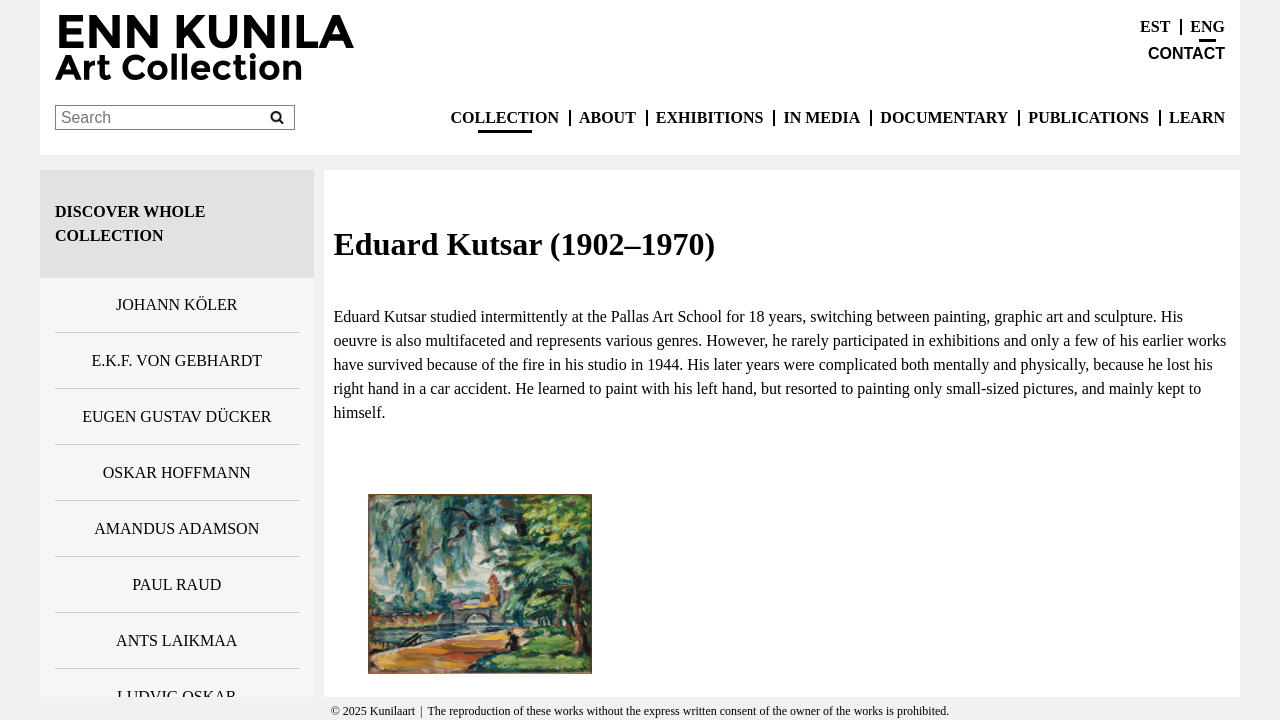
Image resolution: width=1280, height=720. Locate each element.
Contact (1186, 53)
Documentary (944, 117)
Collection (504, 117)
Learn (1197, 117)
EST (1155, 26)
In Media (821, 117)
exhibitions (710, 117)
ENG (1207, 26)
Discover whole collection (130, 223)
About (607, 117)
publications (1088, 117)
